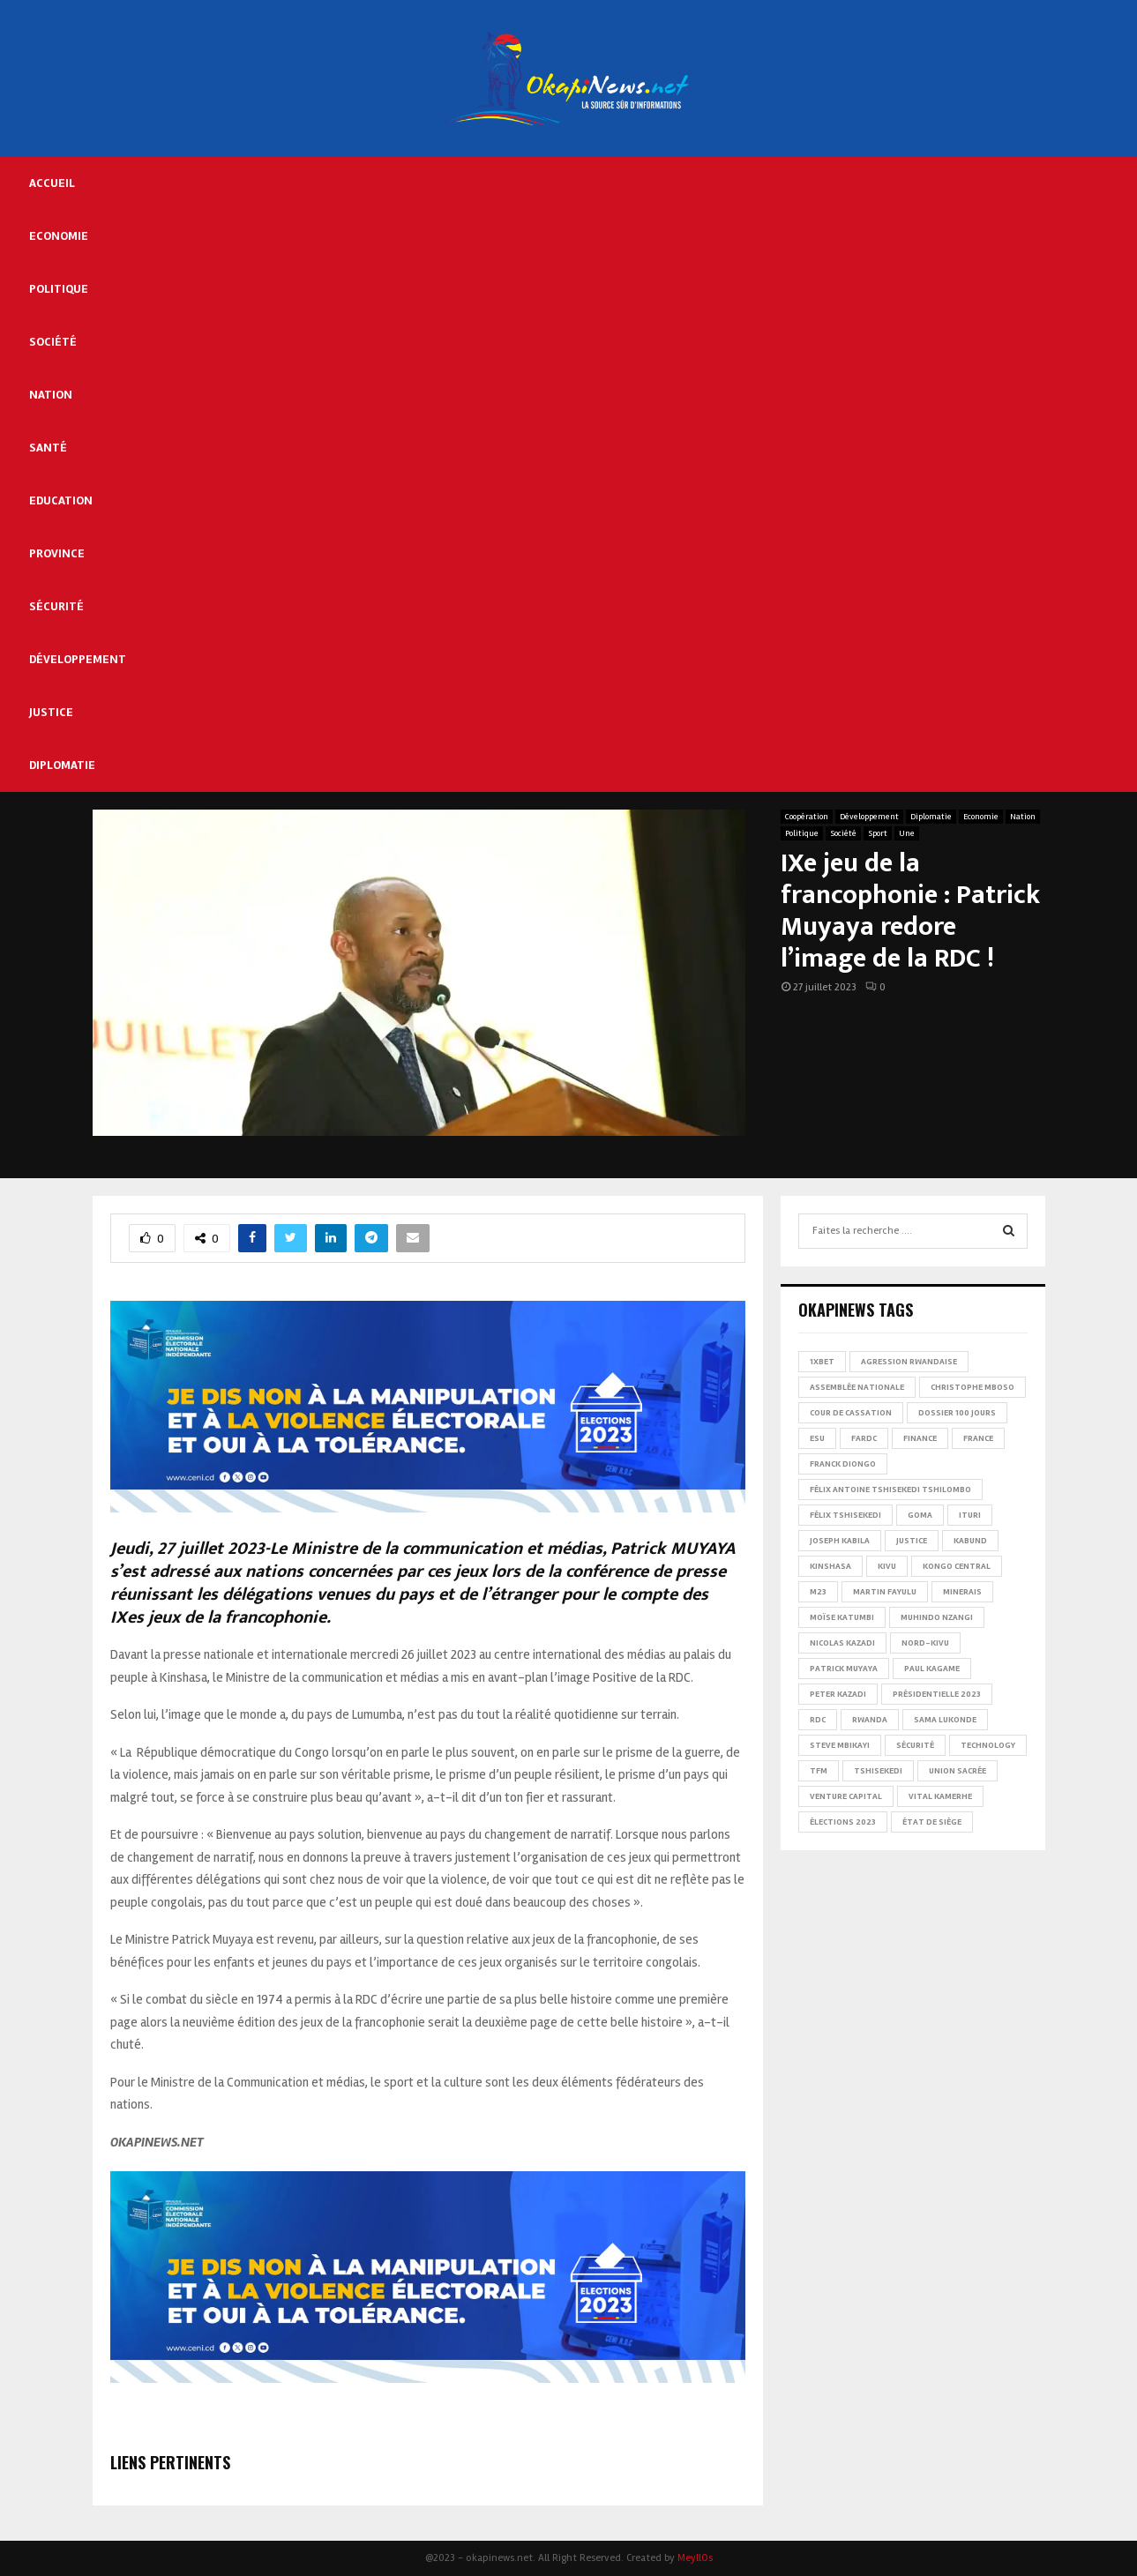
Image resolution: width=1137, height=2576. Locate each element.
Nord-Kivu (925, 1643)
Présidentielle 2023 (937, 1694)
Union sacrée (957, 1771)
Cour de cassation (851, 1412)
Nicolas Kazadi (842, 1643)
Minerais (962, 1592)
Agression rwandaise (909, 1361)
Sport (877, 833)
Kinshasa (830, 1566)
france (978, 1438)
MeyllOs (695, 2558)
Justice (51, 712)
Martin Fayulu (884, 1592)
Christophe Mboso (972, 1387)
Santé (48, 447)
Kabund (970, 1540)
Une (907, 833)
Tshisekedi (878, 1771)
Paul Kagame (932, 1668)
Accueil (52, 182)
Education (61, 500)
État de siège (931, 1822)
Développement (77, 659)
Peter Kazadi (838, 1694)
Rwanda (869, 1719)
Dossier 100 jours (957, 1412)
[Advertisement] (633, 289)
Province (57, 553)
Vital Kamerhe (940, 1796)
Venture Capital (846, 1796)
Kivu (887, 1566)
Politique (58, 288)
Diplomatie (62, 765)
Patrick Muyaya (844, 1668)
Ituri (970, 1515)
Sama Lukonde (945, 1719)
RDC (818, 1719)
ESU (817, 1438)
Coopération (806, 816)
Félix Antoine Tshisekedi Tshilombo (890, 1489)
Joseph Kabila (840, 1540)
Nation (50, 394)
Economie (58, 235)
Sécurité (56, 606)
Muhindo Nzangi (937, 1617)
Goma (920, 1515)
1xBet (822, 1361)
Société (53, 341)
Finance (920, 1438)
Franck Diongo (843, 1464)
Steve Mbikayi (840, 1745)
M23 (818, 1592)
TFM (818, 1771)
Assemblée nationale (857, 1387)
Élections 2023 (843, 1822)
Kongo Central (957, 1566)
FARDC (864, 1438)
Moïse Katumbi (842, 1617)
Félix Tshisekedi (845, 1515)
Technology (988, 1745)
